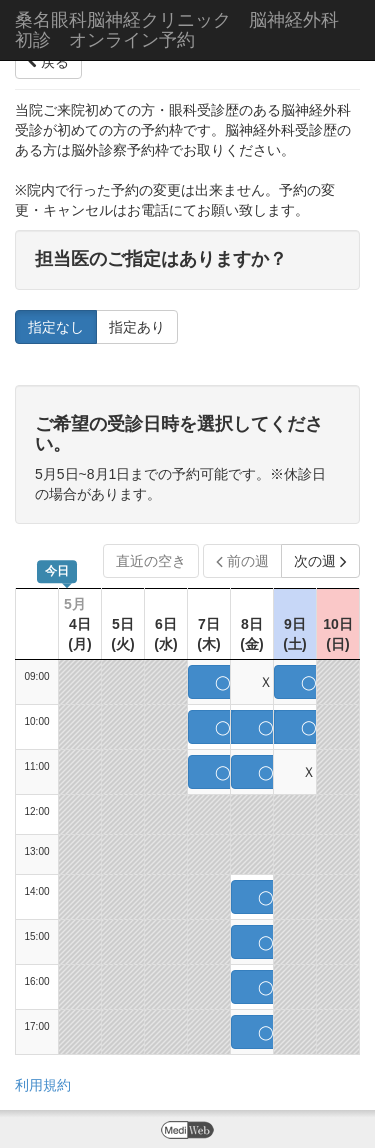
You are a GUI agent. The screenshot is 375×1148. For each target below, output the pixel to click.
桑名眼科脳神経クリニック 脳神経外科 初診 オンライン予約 (186, 30)
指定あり (137, 327)
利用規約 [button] (43, 1085)
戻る (48, 62)
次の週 (320, 561)
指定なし (56, 327)
